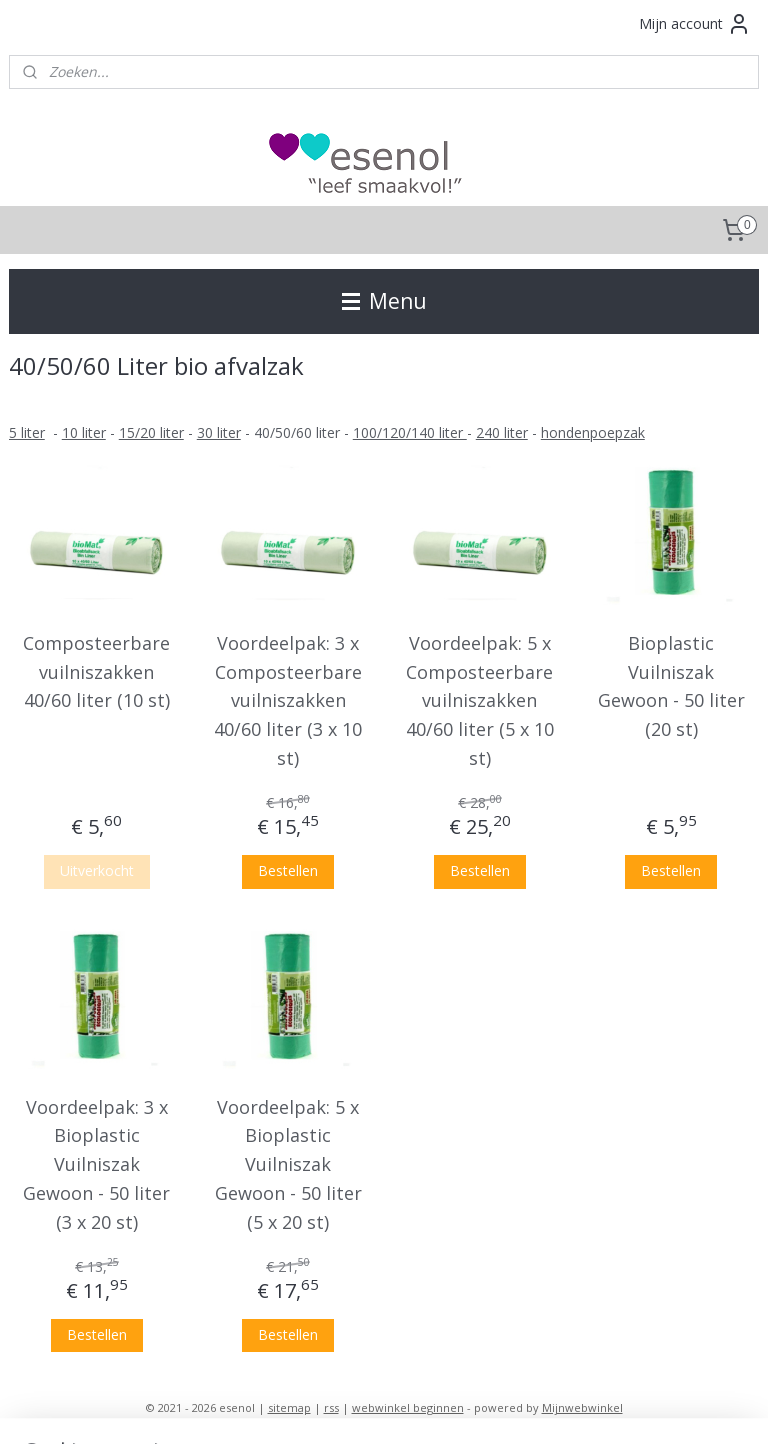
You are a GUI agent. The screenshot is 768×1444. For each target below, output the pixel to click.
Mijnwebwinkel (582, 1407)
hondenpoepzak (593, 432)
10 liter (84, 432)
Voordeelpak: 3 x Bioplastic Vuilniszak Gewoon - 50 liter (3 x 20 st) (96, 1164)
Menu (384, 301)
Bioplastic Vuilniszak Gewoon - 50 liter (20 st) (671, 686)
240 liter (502, 432)
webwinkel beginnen (408, 1407)
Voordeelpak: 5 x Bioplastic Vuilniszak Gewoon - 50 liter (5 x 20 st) (288, 1164)
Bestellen (288, 870)
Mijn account (695, 24)
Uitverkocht (97, 870)
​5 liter (27, 432)
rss (331, 1407)
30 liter (219, 432)
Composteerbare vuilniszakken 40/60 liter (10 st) (96, 672)
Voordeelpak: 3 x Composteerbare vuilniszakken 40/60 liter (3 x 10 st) (288, 700)
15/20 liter (151, 432)
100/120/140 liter (410, 432)
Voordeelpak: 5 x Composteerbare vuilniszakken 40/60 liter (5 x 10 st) (480, 700)
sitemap (289, 1407)
